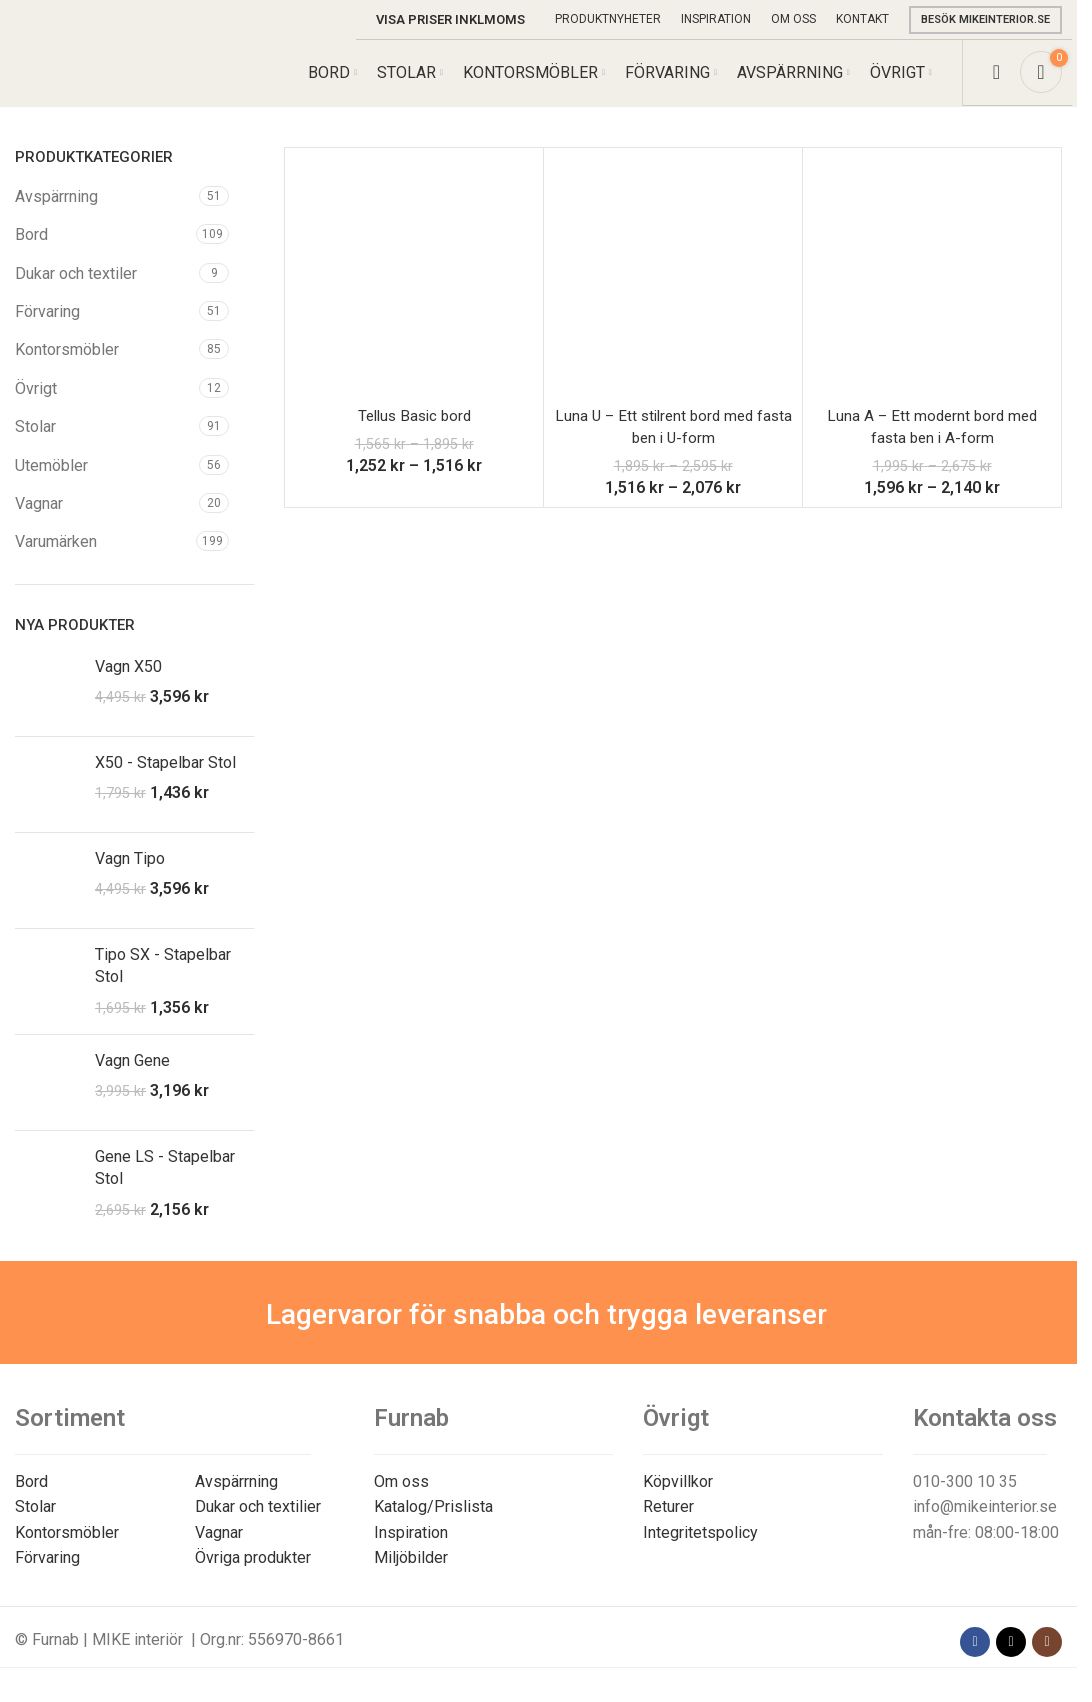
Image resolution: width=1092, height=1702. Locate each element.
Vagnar (39, 517)
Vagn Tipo (130, 872)
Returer (668, 1520)
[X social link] (1011, 1656)
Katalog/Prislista (433, 1520)
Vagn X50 (128, 680)
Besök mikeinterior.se (985, 19)
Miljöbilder (411, 1571)
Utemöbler (51, 479)
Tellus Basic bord (414, 429)
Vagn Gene (132, 1074)
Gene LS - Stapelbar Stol (165, 1181)
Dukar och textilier (258, 1520)
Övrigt (36, 402)
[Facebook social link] (975, 1656)
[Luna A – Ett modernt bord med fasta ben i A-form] (932, 291)
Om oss (401, 1495)
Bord (31, 248)
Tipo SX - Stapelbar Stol (163, 979)
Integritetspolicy (700, 1546)
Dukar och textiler (76, 287)
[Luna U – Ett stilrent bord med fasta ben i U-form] (673, 291)
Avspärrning (56, 210)
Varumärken (56, 556)
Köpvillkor (678, 1495)
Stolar (35, 440)
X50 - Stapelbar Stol (165, 776)
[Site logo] (108, 78)
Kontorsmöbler (67, 364)
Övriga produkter (253, 1571)
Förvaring (47, 325)
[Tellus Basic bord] (414, 291)
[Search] (996, 80)
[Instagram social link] (1047, 1656)
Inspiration (411, 1546)
